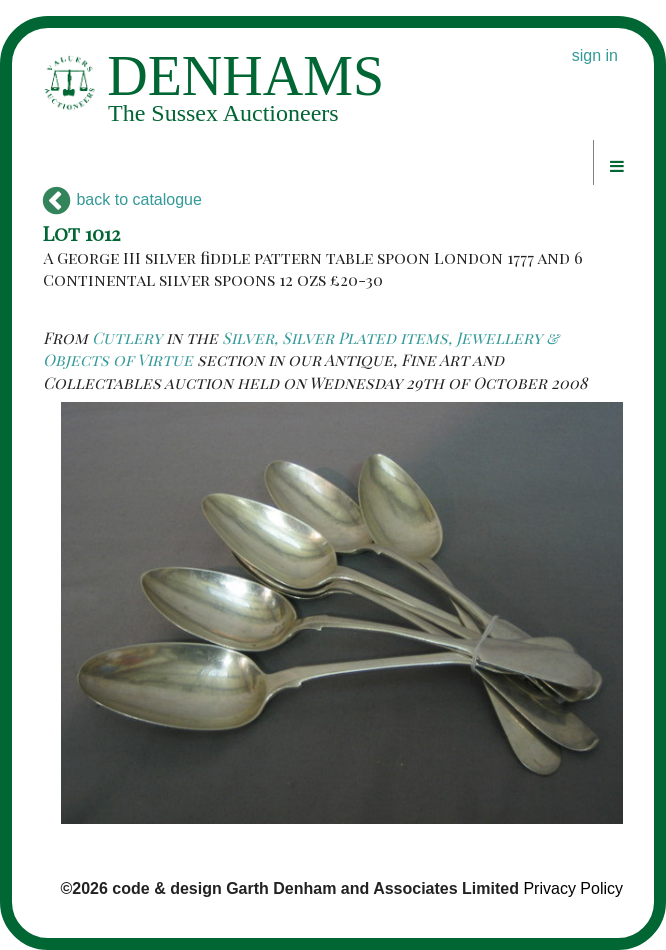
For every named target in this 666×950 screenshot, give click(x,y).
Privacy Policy (573, 888)
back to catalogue (122, 199)
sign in (595, 55)
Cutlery (127, 337)
